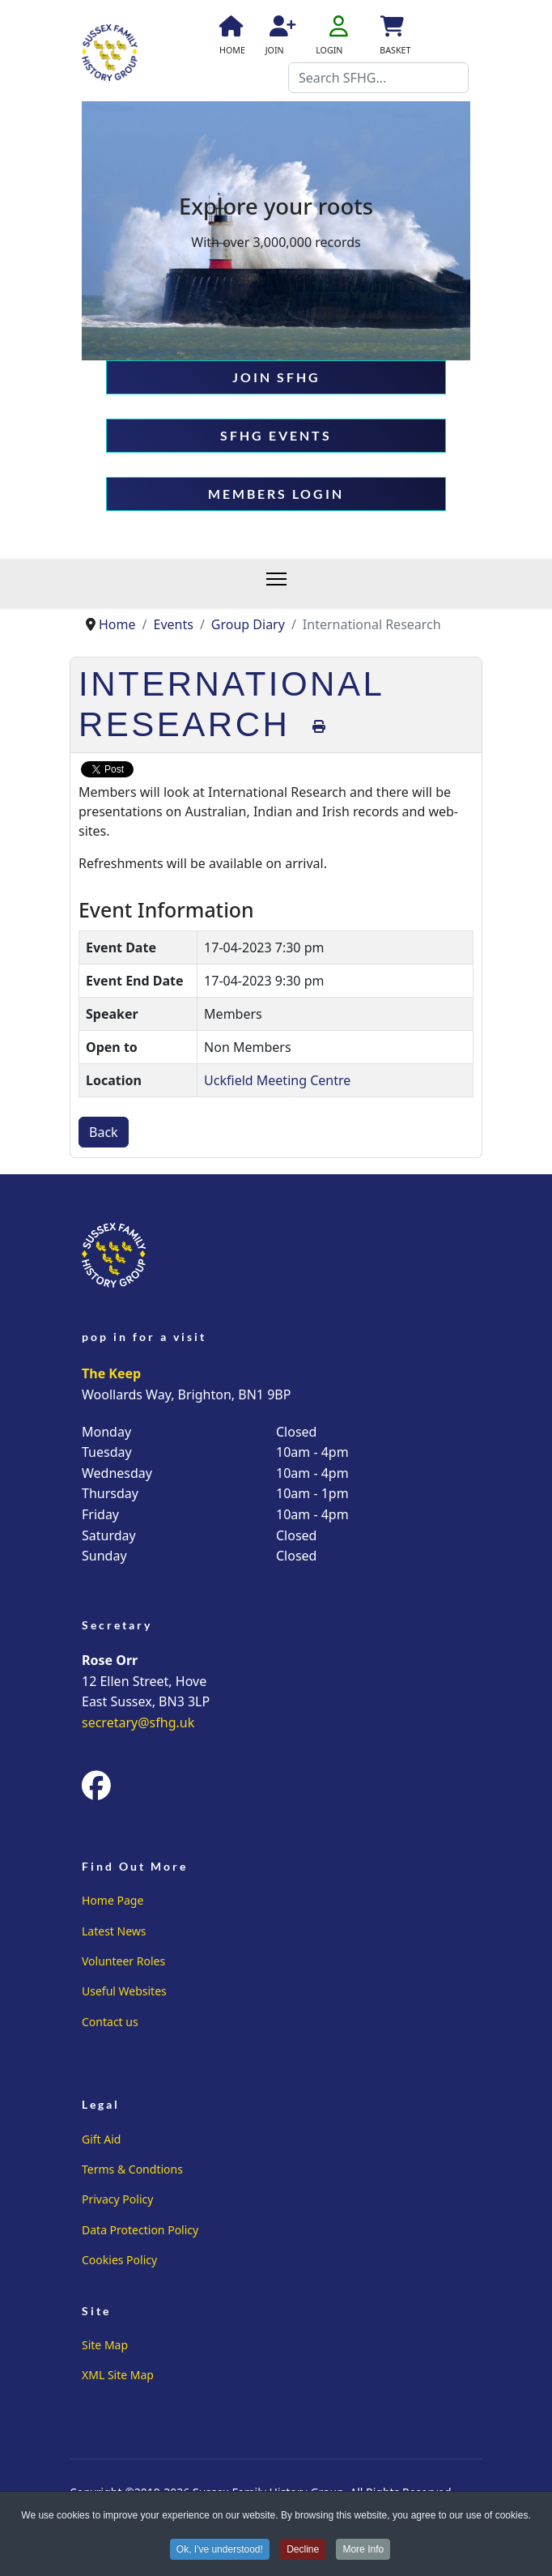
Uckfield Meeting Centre (277, 1080)
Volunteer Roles (123, 1961)
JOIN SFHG (276, 377)
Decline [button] (303, 2551)
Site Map (105, 2344)
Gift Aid (101, 2139)
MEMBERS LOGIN (276, 493)
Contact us (110, 2021)
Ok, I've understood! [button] (219, 2551)
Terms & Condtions (132, 2169)
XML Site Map (118, 2374)
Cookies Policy (119, 2259)
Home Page (112, 1900)
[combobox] (378, 77)
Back (103, 1132)
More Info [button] (363, 2551)
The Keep (111, 1373)
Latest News (114, 1931)
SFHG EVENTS (276, 435)
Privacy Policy (117, 2199)
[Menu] (284, 584)
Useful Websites (124, 1991)
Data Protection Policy (140, 2230)
